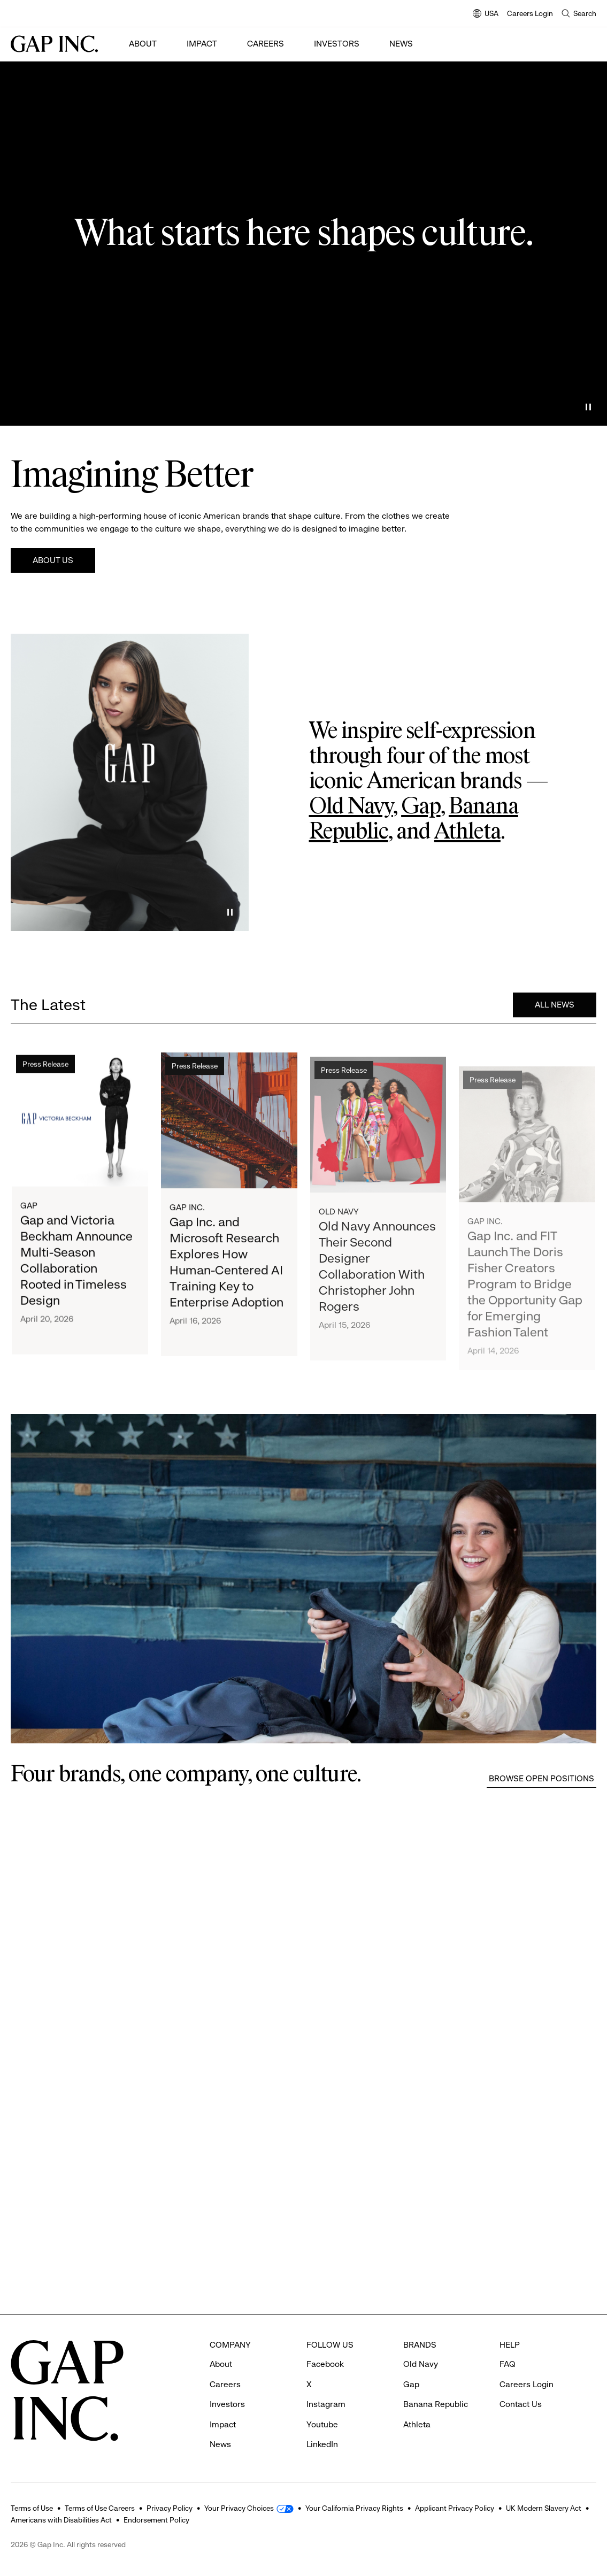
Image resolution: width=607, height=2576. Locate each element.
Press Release (45, 1067)
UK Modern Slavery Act (543, 2508)
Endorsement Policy (156, 2520)
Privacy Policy (170, 2508)
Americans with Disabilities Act (61, 2520)
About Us (53, 560)
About (143, 44)
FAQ (508, 2364)
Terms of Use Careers (100, 2508)
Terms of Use (32, 2508)
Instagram (325, 2404)
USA (485, 14)
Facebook (325, 2364)
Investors (336, 44)
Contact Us (521, 2404)
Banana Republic (435, 2404)
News (401, 44)
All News (554, 1006)
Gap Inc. (187, 1214)
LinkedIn (322, 2444)
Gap (420, 807)
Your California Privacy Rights (354, 2508)
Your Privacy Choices (239, 2508)
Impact (202, 44)
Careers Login (530, 13)
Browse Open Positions (541, 1778)
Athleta (467, 832)
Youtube (322, 2424)
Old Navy (351, 807)
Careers (265, 44)
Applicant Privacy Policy (454, 2508)
